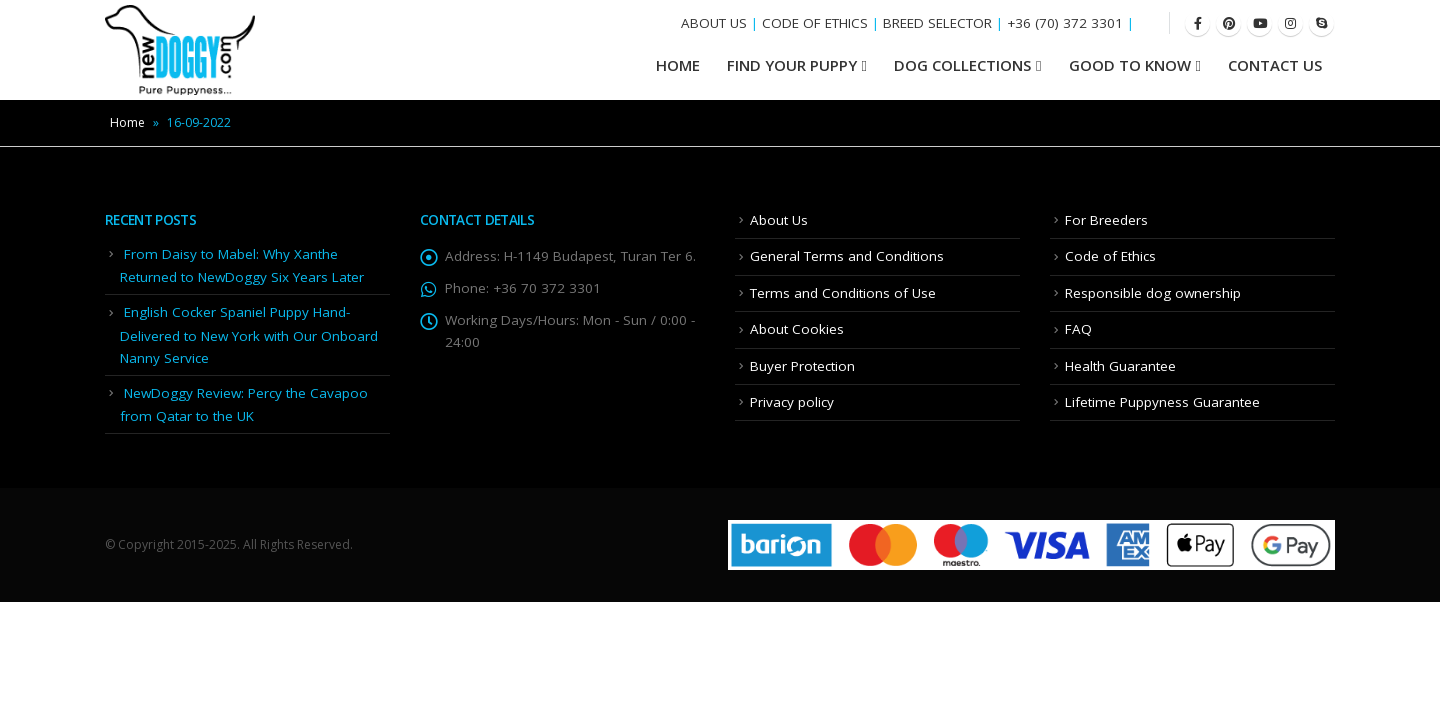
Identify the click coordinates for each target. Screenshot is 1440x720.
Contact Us (1275, 65)
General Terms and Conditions (847, 256)
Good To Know (1130, 65)
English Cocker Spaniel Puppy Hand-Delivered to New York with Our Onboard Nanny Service (249, 334)
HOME (678, 65)
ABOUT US (714, 23)
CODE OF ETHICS (815, 23)
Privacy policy (792, 402)
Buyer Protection (802, 366)
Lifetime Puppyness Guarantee (1162, 402)
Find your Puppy (792, 65)
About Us (779, 220)
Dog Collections (962, 65)
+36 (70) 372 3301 (1065, 23)
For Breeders (1106, 220)
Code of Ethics (1110, 256)
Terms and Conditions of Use (843, 293)
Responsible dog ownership (1153, 293)
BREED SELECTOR (937, 23)
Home (127, 122)
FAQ (1078, 329)
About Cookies (797, 329)
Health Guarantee (1120, 366)
